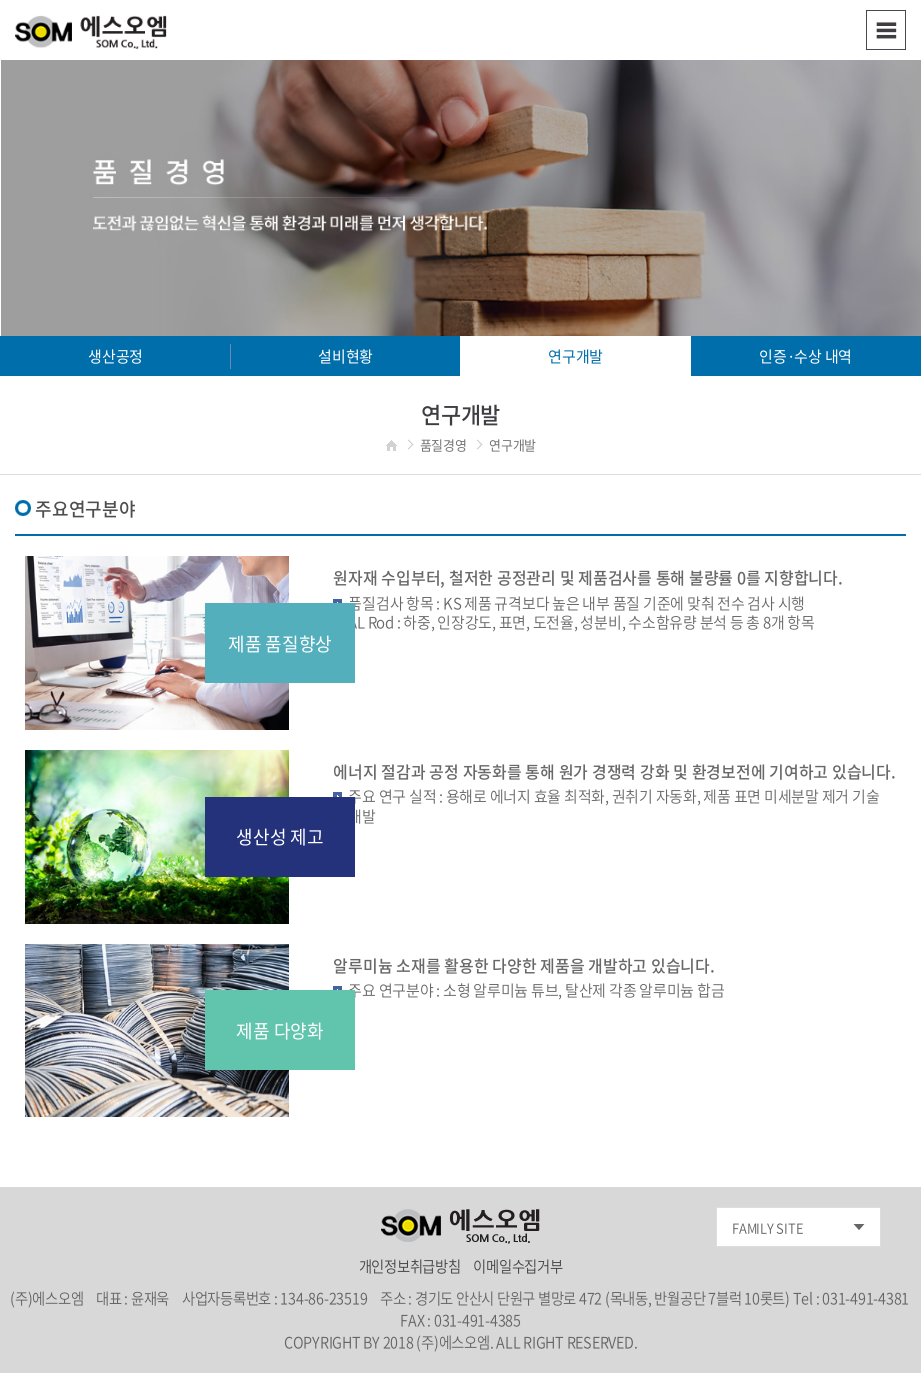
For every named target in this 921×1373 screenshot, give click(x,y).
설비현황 (345, 356)
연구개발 (575, 356)
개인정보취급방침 (411, 1266)
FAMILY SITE (767, 1227)
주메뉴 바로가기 (0, 0)
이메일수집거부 (517, 1266)
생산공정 (115, 356)
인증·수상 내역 (805, 356)
